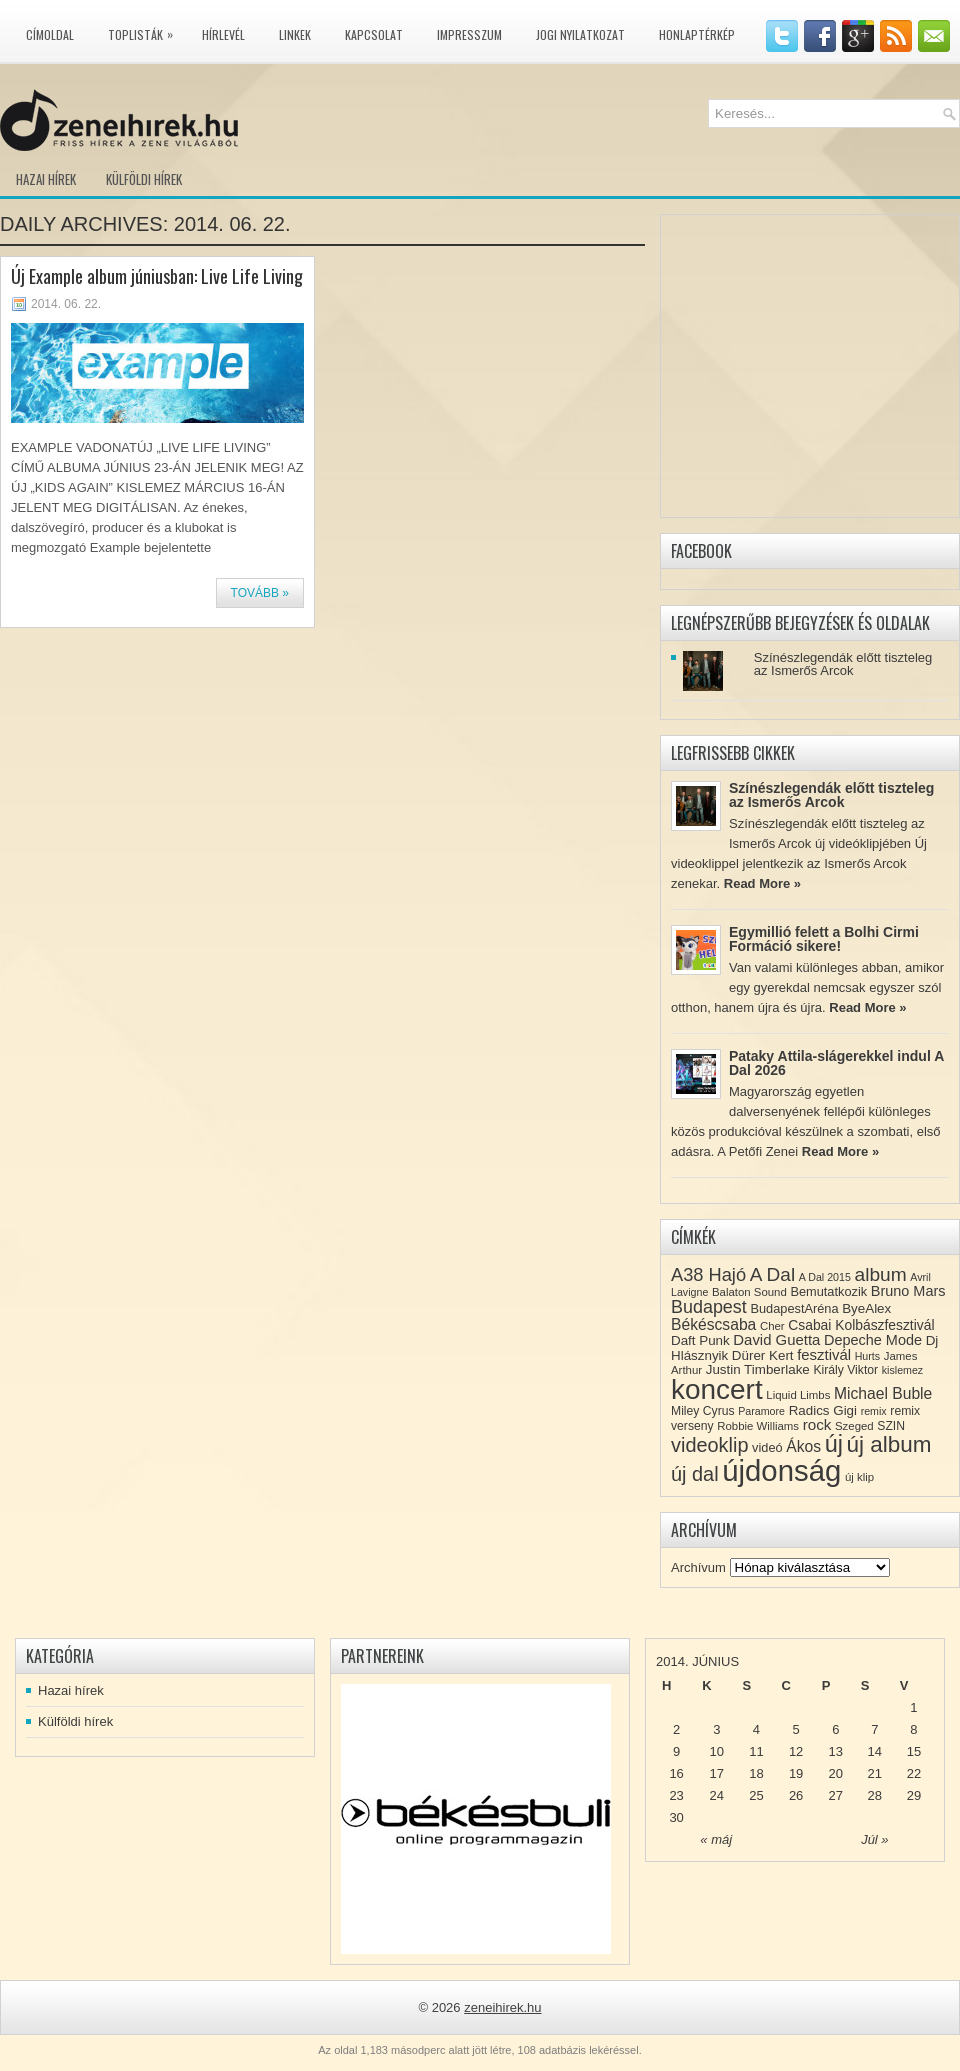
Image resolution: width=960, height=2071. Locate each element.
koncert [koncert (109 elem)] (717, 1389)
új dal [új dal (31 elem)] (695, 1474)
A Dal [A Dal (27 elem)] (772, 1274)
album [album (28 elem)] (881, 1274)
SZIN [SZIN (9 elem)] (891, 1426)
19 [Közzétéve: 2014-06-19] (796, 1773)
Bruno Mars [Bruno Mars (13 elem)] (908, 1291)
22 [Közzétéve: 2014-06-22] (914, 1773)
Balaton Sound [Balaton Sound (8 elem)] (749, 1292)
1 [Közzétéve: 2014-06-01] (913, 1707)
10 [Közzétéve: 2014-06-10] (717, 1751)
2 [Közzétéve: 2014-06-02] (676, 1729)
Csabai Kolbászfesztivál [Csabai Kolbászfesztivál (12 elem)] (861, 1325)
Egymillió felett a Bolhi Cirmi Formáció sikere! (824, 939)
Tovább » (260, 593)
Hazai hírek (46, 179)
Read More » (762, 883)
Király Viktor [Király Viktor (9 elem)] (845, 1370)
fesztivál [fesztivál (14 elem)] (824, 1355)
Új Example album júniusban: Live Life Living (157, 276)
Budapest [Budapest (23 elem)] (709, 1307)
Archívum (698, 1567)
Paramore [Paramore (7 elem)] (761, 1411)
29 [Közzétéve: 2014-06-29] (914, 1795)
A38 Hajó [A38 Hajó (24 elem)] (708, 1274)
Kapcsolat (374, 34)
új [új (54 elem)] (834, 1444)
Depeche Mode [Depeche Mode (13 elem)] (873, 1340)
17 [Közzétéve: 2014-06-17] (717, 1773)
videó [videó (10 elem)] (767, 1447)
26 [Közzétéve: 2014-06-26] (796, 1795)
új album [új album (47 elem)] (889, 1444)
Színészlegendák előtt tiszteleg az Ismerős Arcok (843, 664)
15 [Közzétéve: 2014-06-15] (914, 1751)
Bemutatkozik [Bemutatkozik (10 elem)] (828, 1291)
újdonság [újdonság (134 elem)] (781, 1470)
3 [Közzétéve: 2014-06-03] (716, 1729)
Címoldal (50, 34)
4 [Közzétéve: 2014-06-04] (756, 1729)
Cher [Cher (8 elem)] (772, 1326)
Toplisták (145, 31)
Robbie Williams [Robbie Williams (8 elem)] (758, 1426)
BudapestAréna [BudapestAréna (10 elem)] (794, 1308)
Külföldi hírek (144, 179)
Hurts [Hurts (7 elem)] (867, 1356)
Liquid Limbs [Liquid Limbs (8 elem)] (798, 1395)
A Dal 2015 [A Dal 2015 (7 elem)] (825, 1277)
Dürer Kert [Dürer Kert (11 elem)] (763, 1355)
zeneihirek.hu (502, 2007)
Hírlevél (223, 34)
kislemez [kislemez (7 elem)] (902, 1370)
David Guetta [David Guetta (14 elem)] (776, 1340)
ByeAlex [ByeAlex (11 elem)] (866, 1308)
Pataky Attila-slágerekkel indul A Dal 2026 (836, 1063)
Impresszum (469, 34)
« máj (716, 1839)
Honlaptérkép (697, 34)
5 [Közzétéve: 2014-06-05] (795, 1729)
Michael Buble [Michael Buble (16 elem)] (883, 1393)
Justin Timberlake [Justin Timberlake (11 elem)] (758, 1369)
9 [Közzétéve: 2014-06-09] (676, 1751)
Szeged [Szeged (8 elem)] (854, 1426)
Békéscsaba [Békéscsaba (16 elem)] (713, 1324)
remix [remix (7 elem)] (874, 1411)
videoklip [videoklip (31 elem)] (709, 1445)
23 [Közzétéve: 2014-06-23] (676, 1795)
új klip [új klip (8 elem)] (859, 1477)
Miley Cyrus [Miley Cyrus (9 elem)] (703, 1411)
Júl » (874, 1839)
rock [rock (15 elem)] (817, 1424)
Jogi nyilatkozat (580, 34)
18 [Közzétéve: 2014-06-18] (756, 1773)
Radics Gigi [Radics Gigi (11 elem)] (823, 1410)
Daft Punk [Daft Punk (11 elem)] (700, 1340)
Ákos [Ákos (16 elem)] (803, 1446)
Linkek (295, 34)
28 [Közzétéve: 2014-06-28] (875, 1795)
